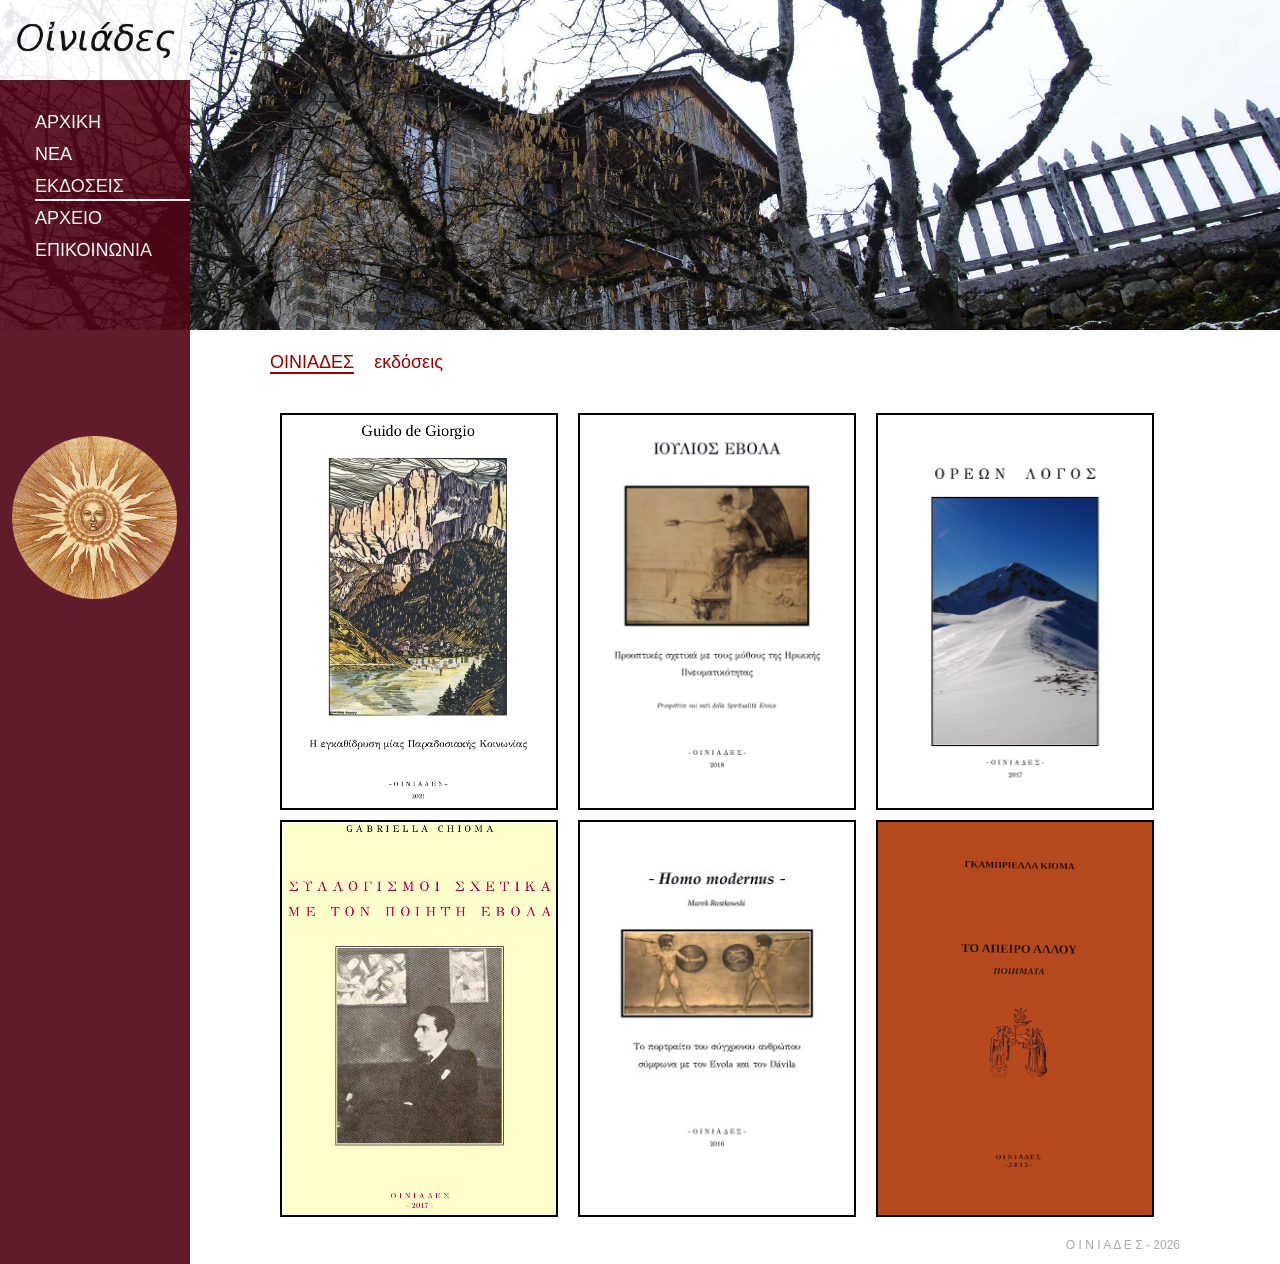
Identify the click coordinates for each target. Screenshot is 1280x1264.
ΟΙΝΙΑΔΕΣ (312, 362)
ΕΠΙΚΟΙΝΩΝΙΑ (93, 250)
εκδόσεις (408, 362)
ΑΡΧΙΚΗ (68, 122)
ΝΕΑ (53, 154)
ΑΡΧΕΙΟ (68, 218)
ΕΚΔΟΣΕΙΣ (79, 186)
